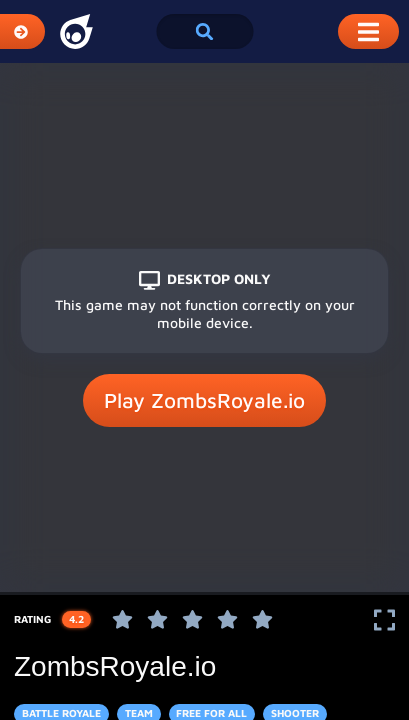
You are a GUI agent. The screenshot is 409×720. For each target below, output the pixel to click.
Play (204, 401)
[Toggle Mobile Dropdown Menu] (368, 31)
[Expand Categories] (22, 31)
